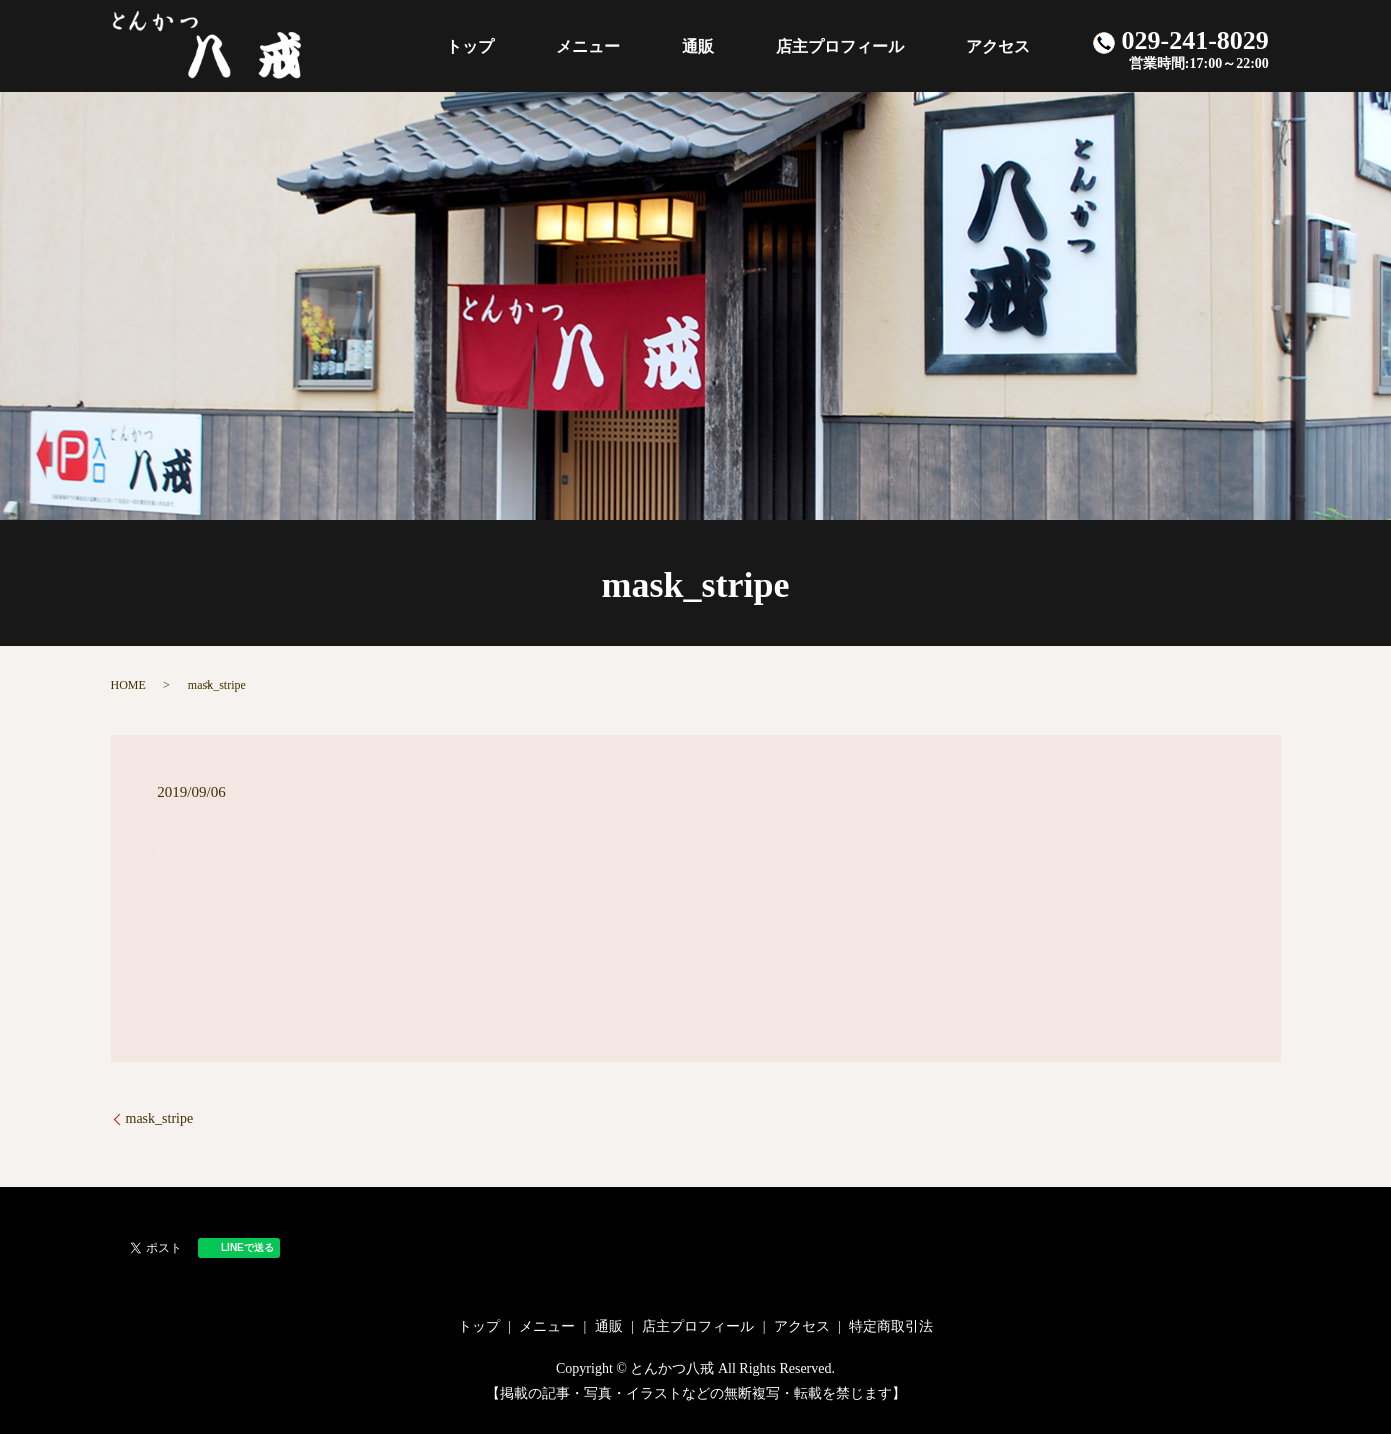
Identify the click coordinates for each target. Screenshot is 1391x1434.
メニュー (687, 45)
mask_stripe (160, 1118)
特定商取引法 (891, 1326)
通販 (769, 45)
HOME (128, 685)
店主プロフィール (882, 45)
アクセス (1012, 45)
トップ (597, 45)
